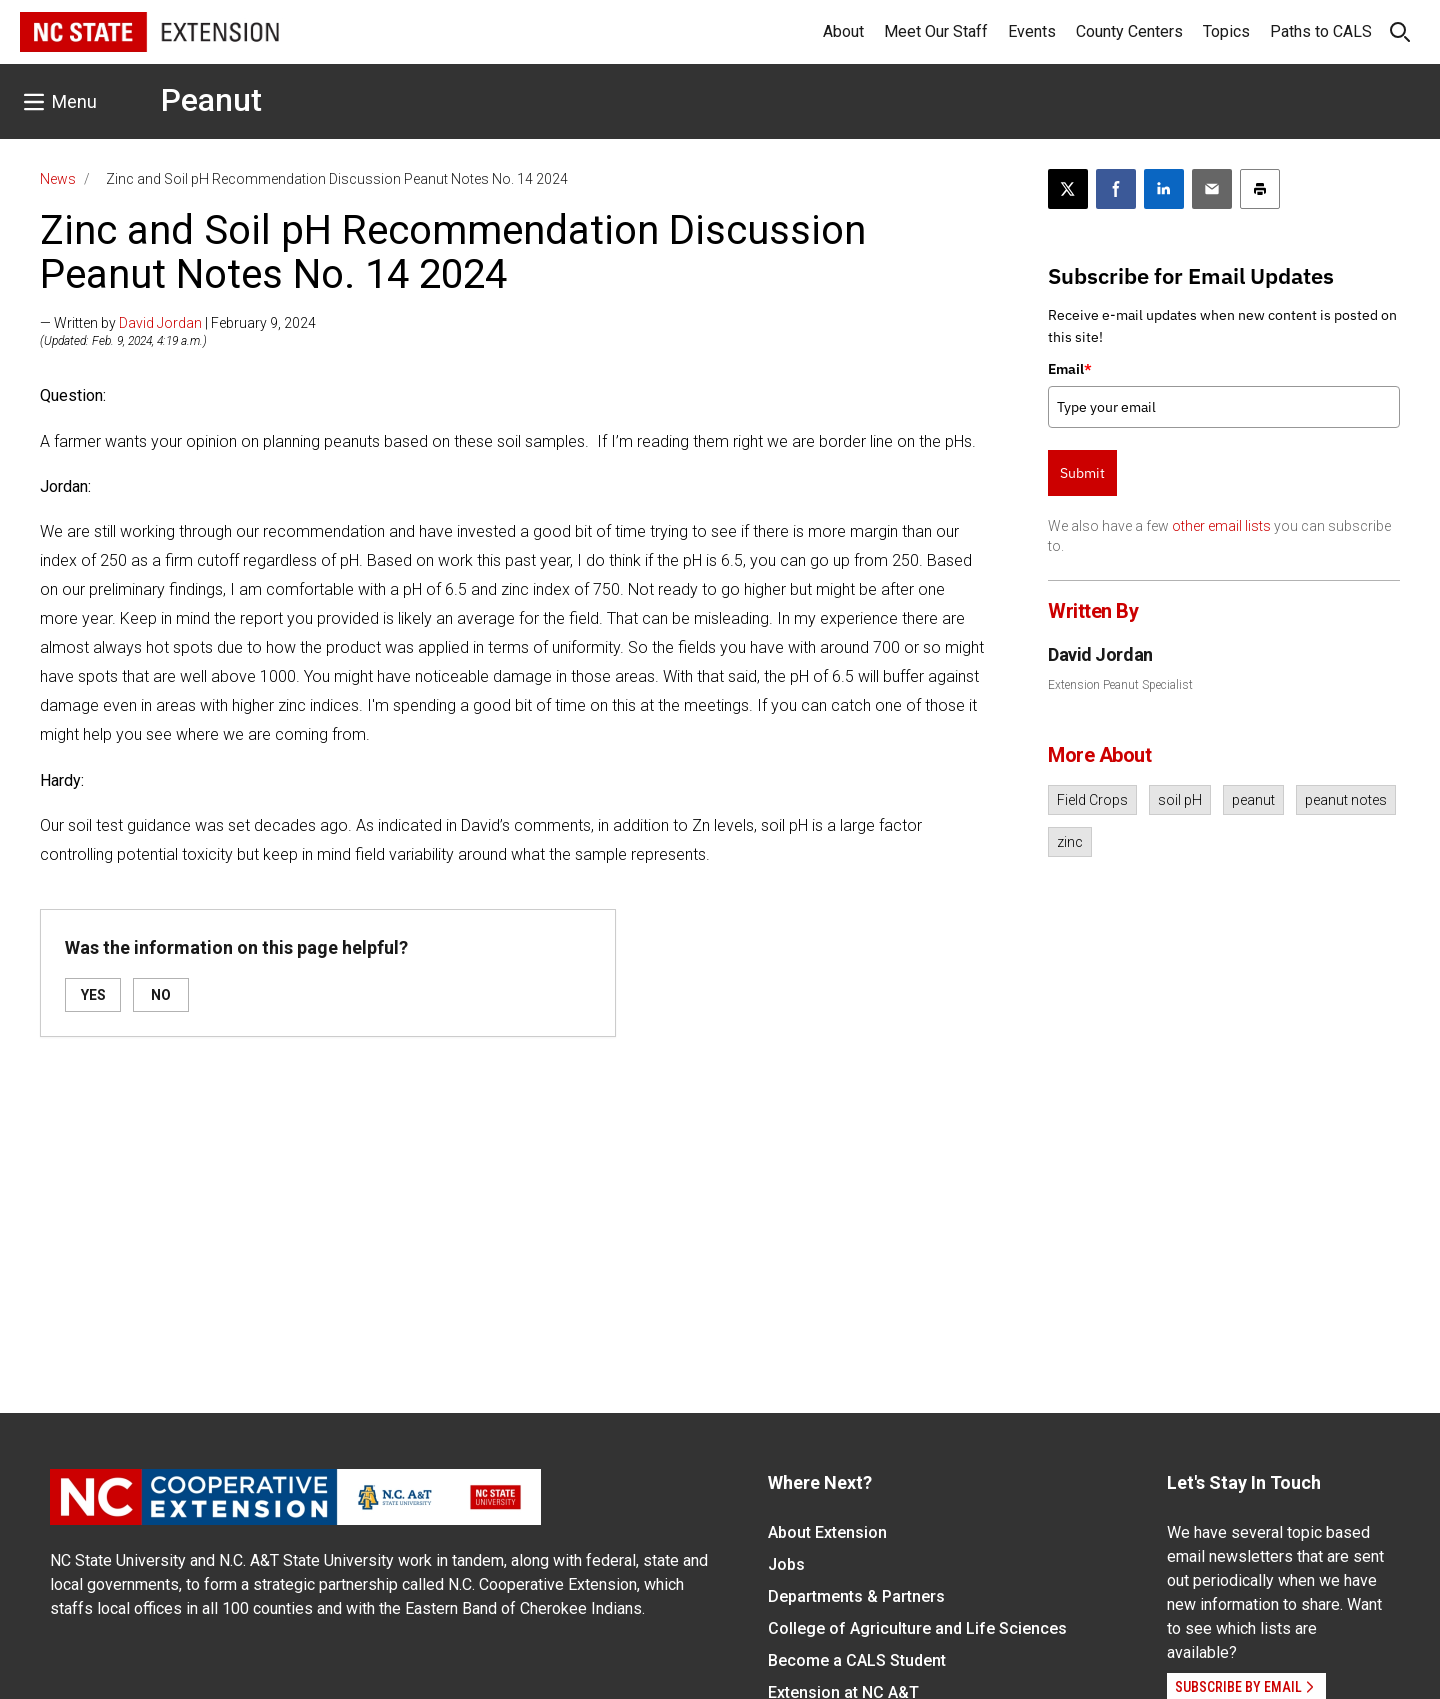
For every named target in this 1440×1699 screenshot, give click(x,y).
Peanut (211, 100)
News (58, 179)
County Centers (1129, 31)
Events (1032, 31)
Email (1070, 369)
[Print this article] (1260, 189)
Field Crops (1092, 800)
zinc (1070, 842)
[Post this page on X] (1068, 189)
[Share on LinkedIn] (1164, 189)
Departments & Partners (856, 1596)
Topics (1226, 31)
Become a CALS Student (857, 1660)
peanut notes (1346, 800)
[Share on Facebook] (1116, 189)
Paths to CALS (1321, 31)
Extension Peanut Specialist (1120, 685)
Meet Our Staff (936, 31)
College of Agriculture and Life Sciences (917, 1628)
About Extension (827, 1532)
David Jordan (160, 323)
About (843, 31)
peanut (1253, 800)
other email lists (1221, 526)
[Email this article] (1212, 189)
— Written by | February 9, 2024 (178, 323)
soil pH (1180, 800)
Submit (1082, 473)
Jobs (786, 1564)
